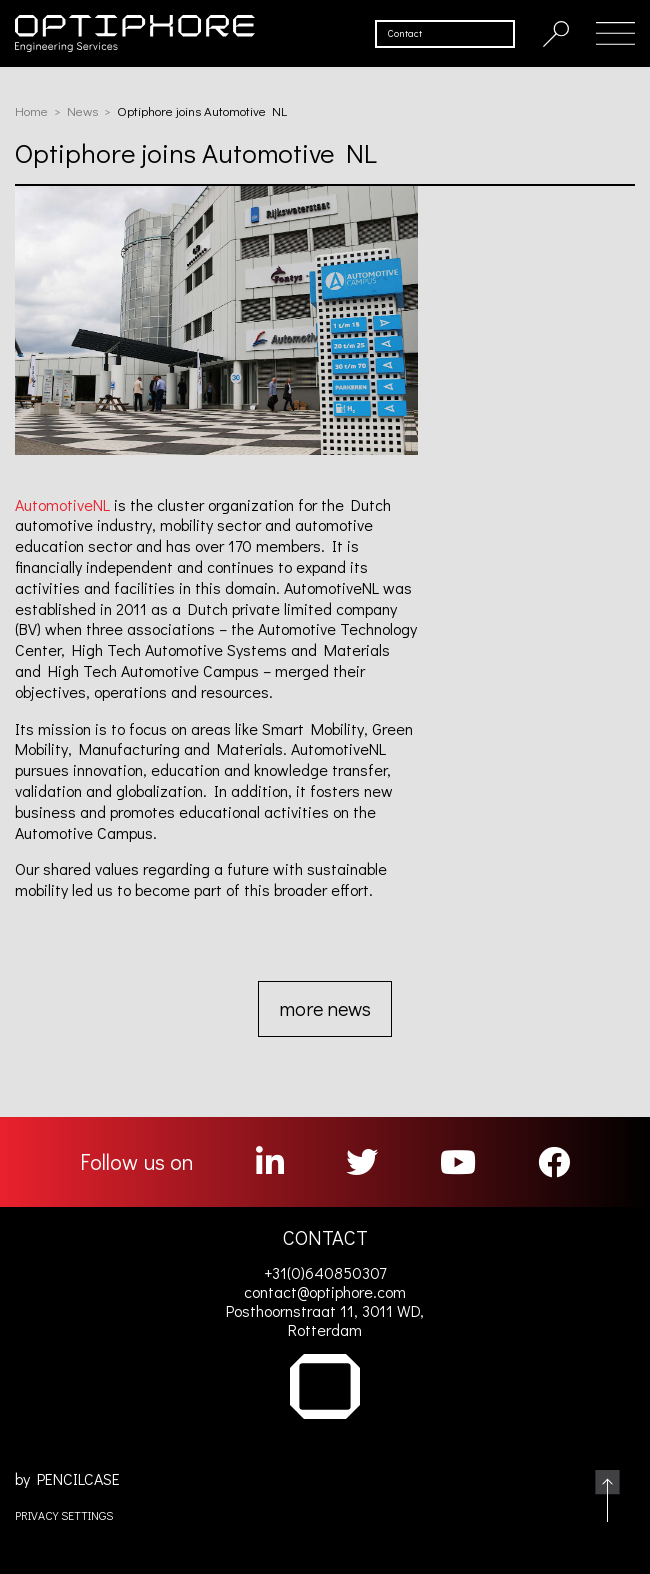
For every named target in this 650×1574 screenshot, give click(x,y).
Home (31, 110)
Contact (405, 33)
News (82, 110)
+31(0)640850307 (325, 1272)
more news (325, 1008)
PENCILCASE (78, 1478)
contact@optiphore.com (325, 1291)
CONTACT (325, 1237)
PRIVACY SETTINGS (64, 1515)
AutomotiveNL (62, 504)
